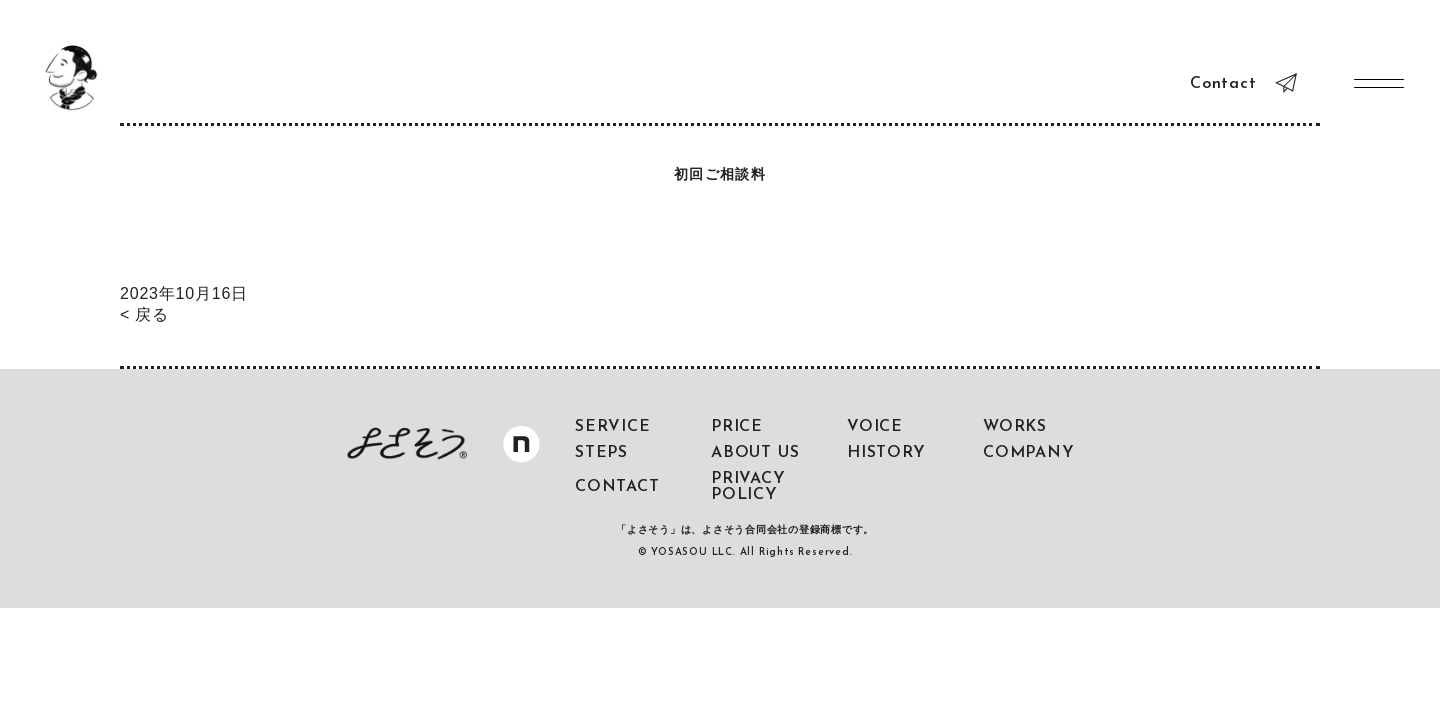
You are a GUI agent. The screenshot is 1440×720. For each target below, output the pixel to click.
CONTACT (617, 487)
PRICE (737, 427)
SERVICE (613, 427)
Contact (1223, 84)
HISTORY (886, 453)
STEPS (601, 453)
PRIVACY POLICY (748, 487)
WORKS (1015, 427)
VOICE (875, 427)
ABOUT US (755, 453)
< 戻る (144, 314)
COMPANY (1029, 453)
